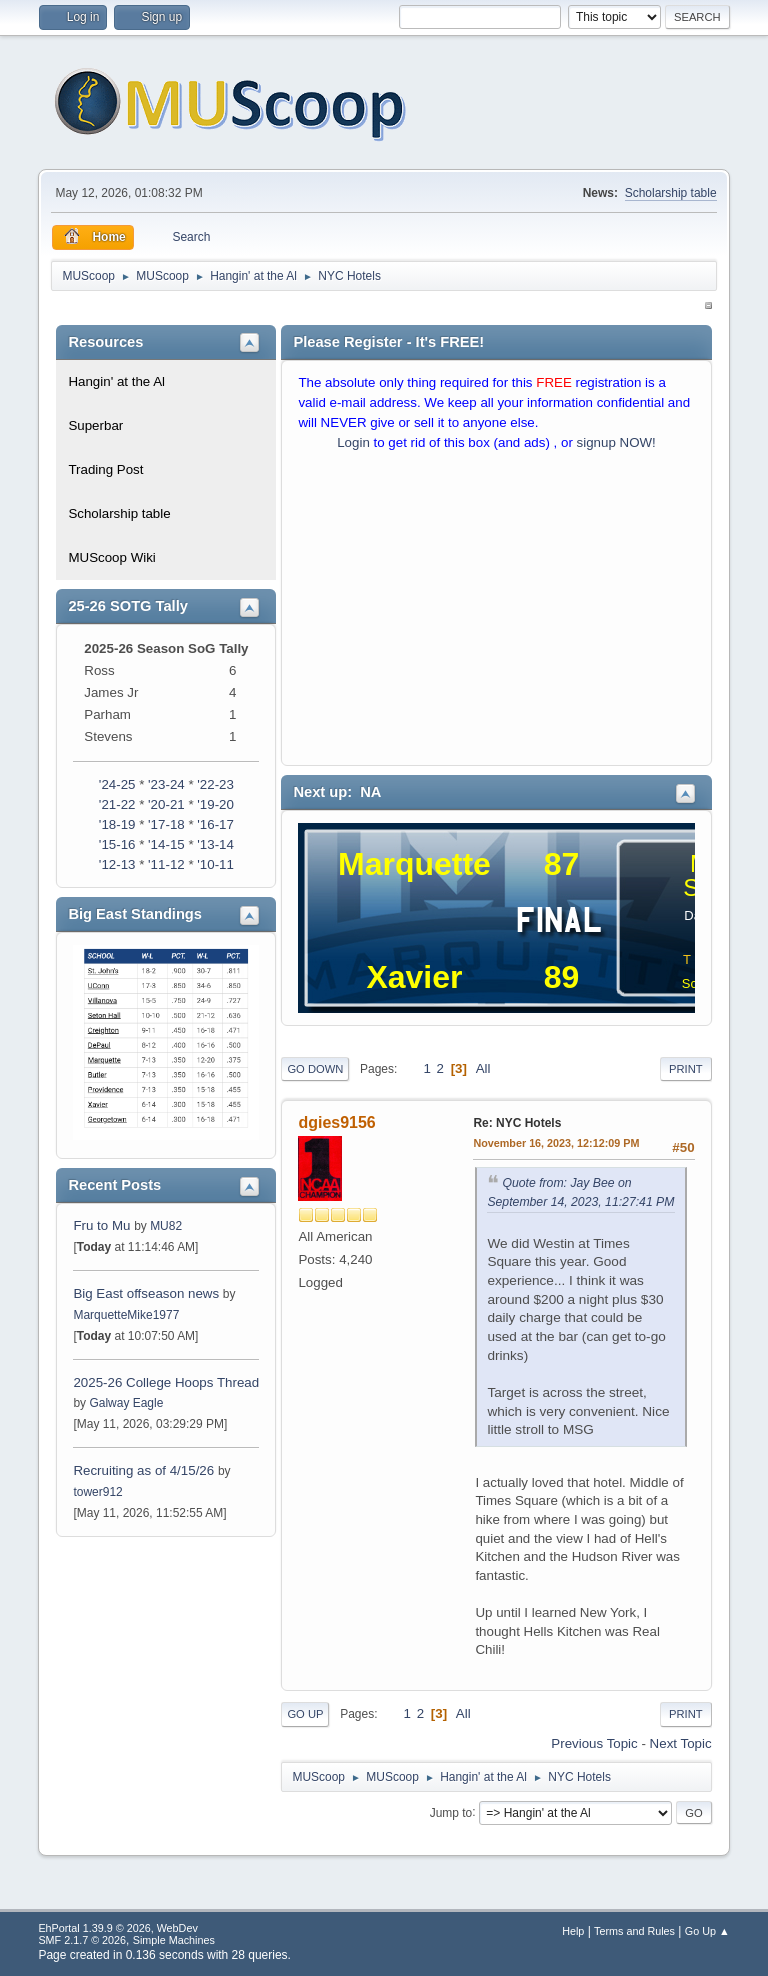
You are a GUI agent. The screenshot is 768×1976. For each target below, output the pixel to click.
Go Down (315, 1069)
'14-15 (166, 844)
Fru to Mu (101, 1225)
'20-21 (166, 804)
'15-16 (117, 844)
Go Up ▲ (707, 1931)
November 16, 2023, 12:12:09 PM (556, 1143)
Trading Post (105, 469)
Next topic (681, 1743)
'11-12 (166, 864)
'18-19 (117, 824)
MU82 (166, 1226)
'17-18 (166, 824)
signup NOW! (616, 442)
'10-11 (215, 864)
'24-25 (117, 784)
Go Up (305, 1714)
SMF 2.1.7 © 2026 (82, 1940)
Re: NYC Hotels (517, 1123)
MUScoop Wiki (111, 557)
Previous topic (594, 1743)
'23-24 (166, 784)
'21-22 (117, 804)
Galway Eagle (126, 1403)
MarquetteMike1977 (126, 1315)
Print (686, 1069)
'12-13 (117, 864)
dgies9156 (336, 1122)
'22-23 (215, 784)
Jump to (451, 1812)
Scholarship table (671, 193)
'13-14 (215, 844)
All (483, 1068)
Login (353, 442)
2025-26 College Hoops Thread (166, 1382)
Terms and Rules (634, 1931)
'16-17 (215, 824)
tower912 (97, 1492)
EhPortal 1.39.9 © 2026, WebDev (117, 1928)
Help (573, 1931)
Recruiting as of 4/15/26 (143, 1470)
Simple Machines (174, 1940)
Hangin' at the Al (116, 381)
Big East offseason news (146, 1293)
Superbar (95, 425)
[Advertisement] (496, 613)
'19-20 (215, 804)
